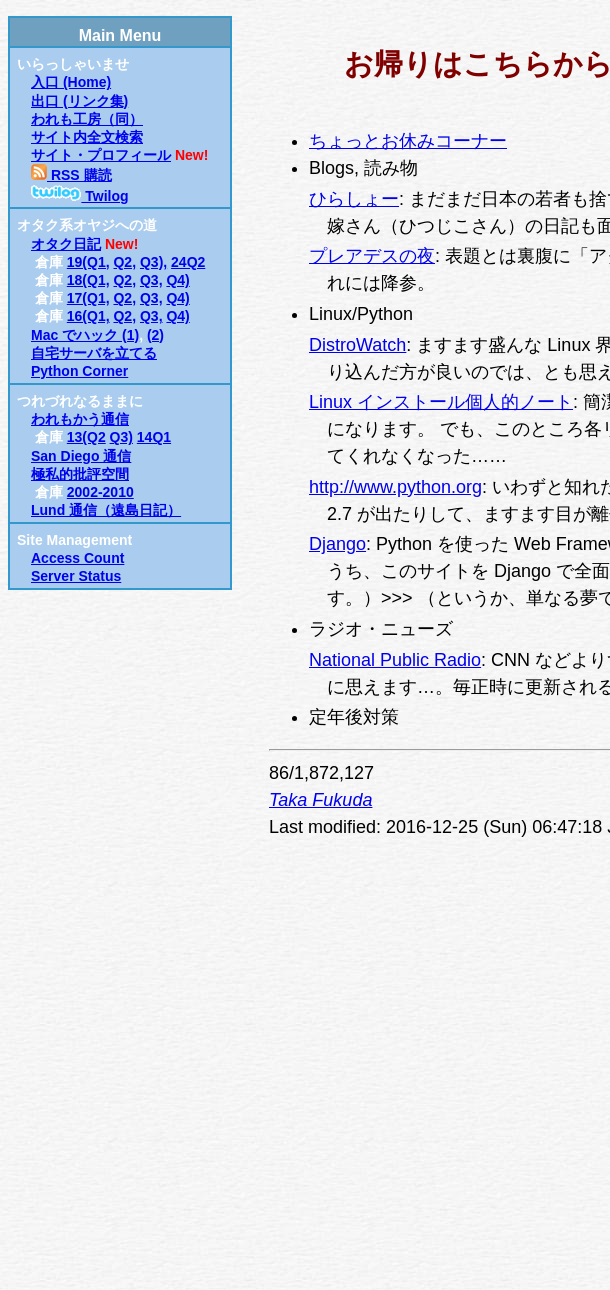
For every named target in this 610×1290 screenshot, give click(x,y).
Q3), (153, 262)
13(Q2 (86, 437)
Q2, (124, 262)
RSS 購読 (71, 175)
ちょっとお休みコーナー (408, 141)
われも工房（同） (87, 119)
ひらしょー (354, 199)
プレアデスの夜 (372, 256)
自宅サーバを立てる (94, 353)
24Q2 (188, 262)
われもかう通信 (80, 419)
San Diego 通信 (81, 456)
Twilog (80, 196)
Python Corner (79, 371)
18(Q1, (88, 280)
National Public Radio (395, 660)
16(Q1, (88, 316)
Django (337, 544)
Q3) (121, 437)
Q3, (151, 280)
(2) (155, 335)
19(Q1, (88, 262)
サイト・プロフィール (101, 155)
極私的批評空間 (80, 474)
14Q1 (154, 437)
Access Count (77, 558)
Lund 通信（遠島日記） (106, 510)
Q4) (177, 280)
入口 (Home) (71, 82)
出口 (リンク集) (79, 101)
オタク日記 (66, 244)
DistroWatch (357, 345)
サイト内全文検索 (87, 137)
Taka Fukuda (320, 800)
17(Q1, (88, 298)
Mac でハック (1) (85, 335)
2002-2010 (100, 492)
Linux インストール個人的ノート (441, 402)
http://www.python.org (395, 487)
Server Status (76, 576)
